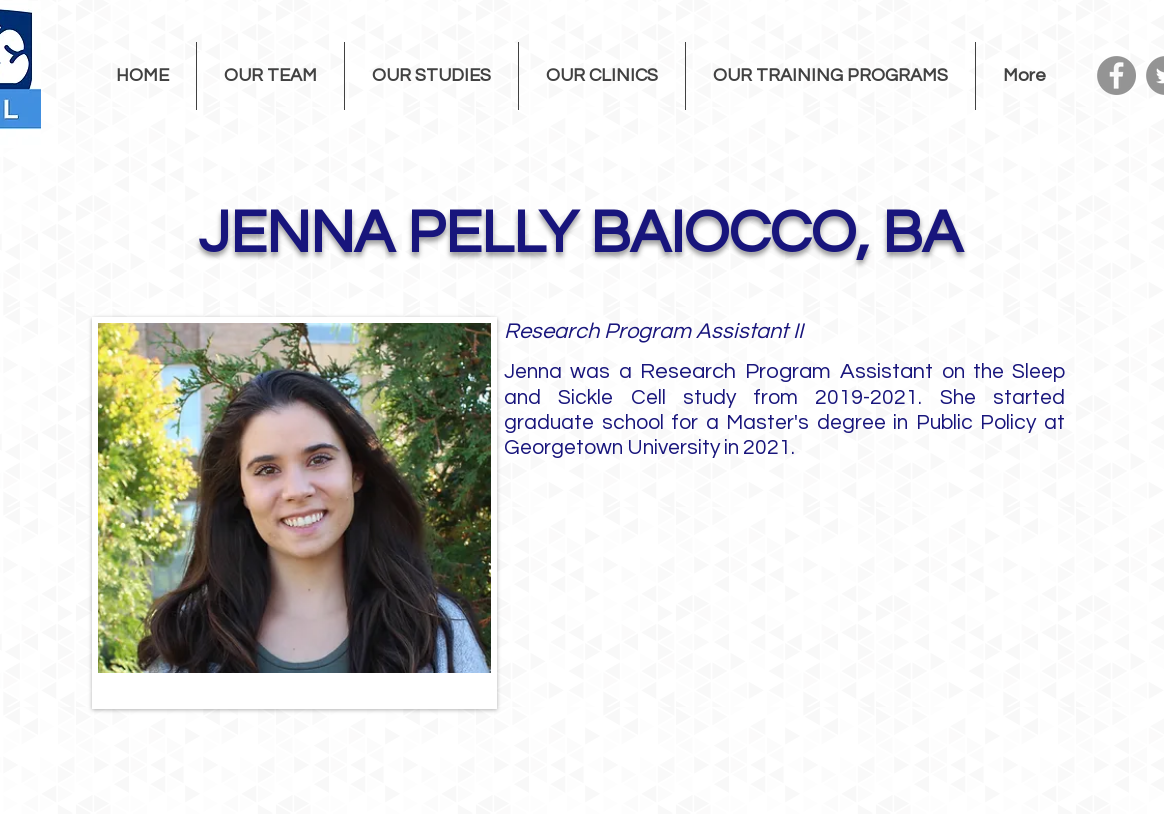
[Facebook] (1116, 75)
